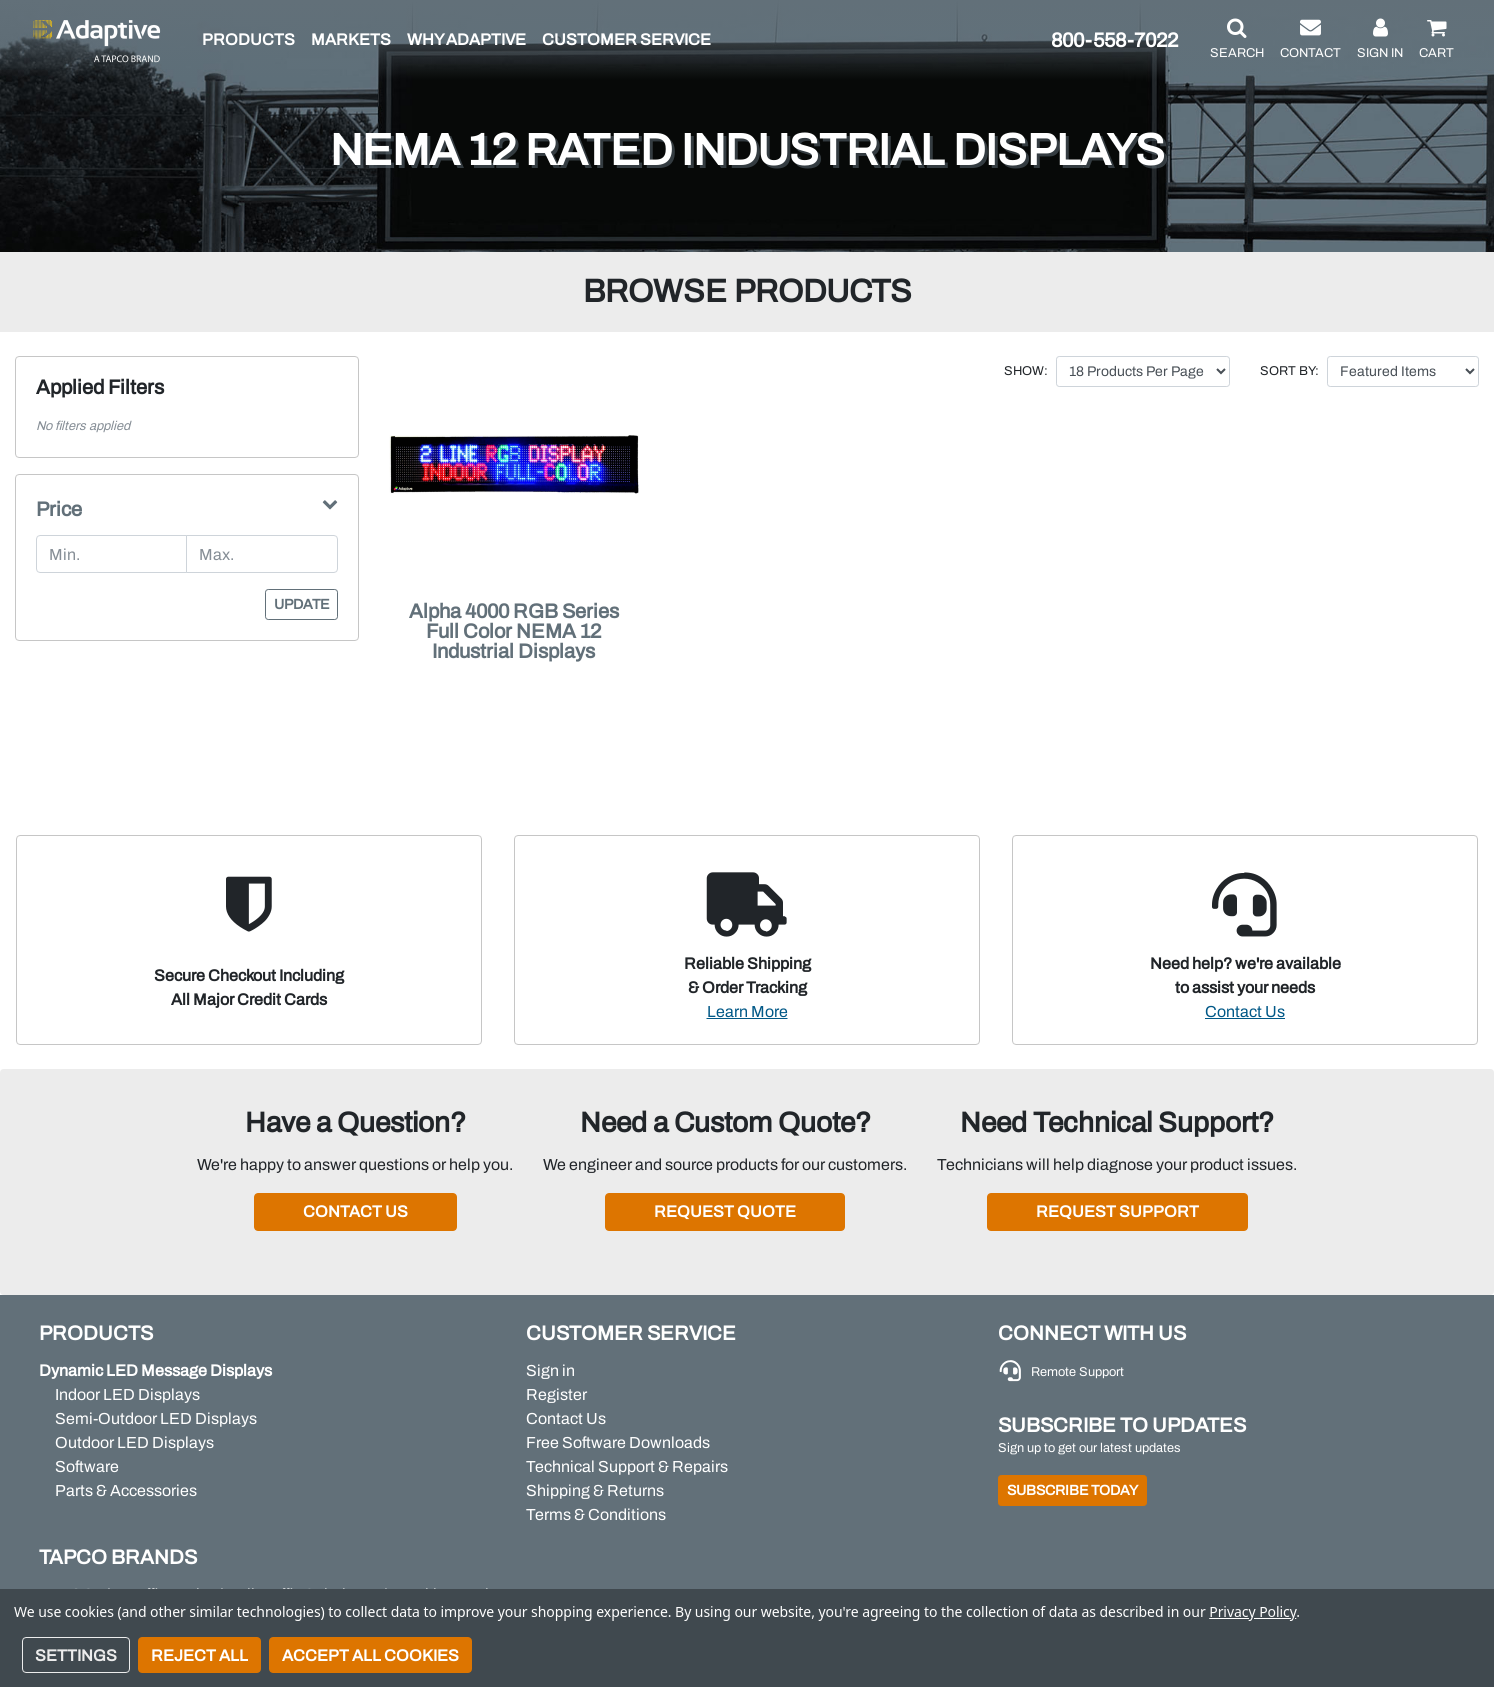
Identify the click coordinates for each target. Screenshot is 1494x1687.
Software (87, 1466)
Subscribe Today (1072, 1490)
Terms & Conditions (596, 1514)
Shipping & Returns (595, 1490)
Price (59, 509)
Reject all (199, 1655)
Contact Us (1245, 1011)
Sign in (550, 1370)
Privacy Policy (1252, 1611)
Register (556, 1394)
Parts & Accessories (126, 1490)
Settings (76, 1655)
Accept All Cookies (370, 1655)
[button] (1237, 40)
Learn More (747, 1011)
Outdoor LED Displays (134, 1442)
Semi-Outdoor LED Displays (156, 1418)
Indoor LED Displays (127, 1394)
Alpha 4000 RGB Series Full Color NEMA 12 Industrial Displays (514, 631)
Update (301, 604)
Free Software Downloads (618, 1442)
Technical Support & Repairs (627, 1466)
